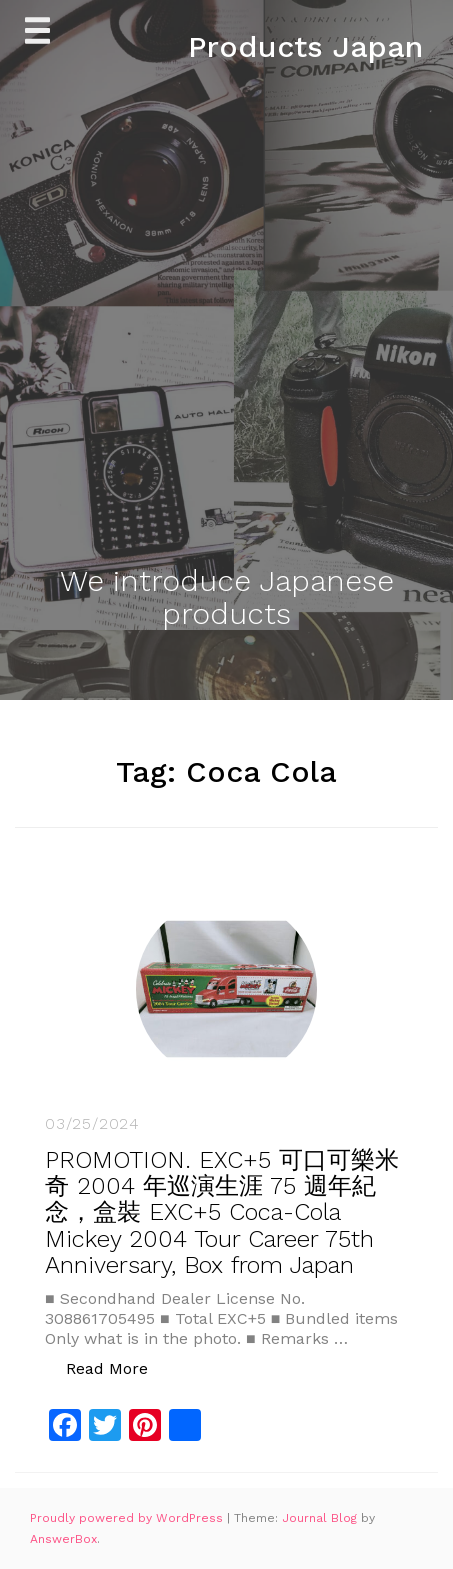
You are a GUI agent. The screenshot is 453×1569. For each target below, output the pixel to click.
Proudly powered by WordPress (128, 1518)
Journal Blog (321, 1518)
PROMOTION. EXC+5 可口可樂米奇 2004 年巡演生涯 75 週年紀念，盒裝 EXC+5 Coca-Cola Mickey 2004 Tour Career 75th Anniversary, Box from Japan (222, 1213)
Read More (117, 1367)
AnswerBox (63, 1539)
